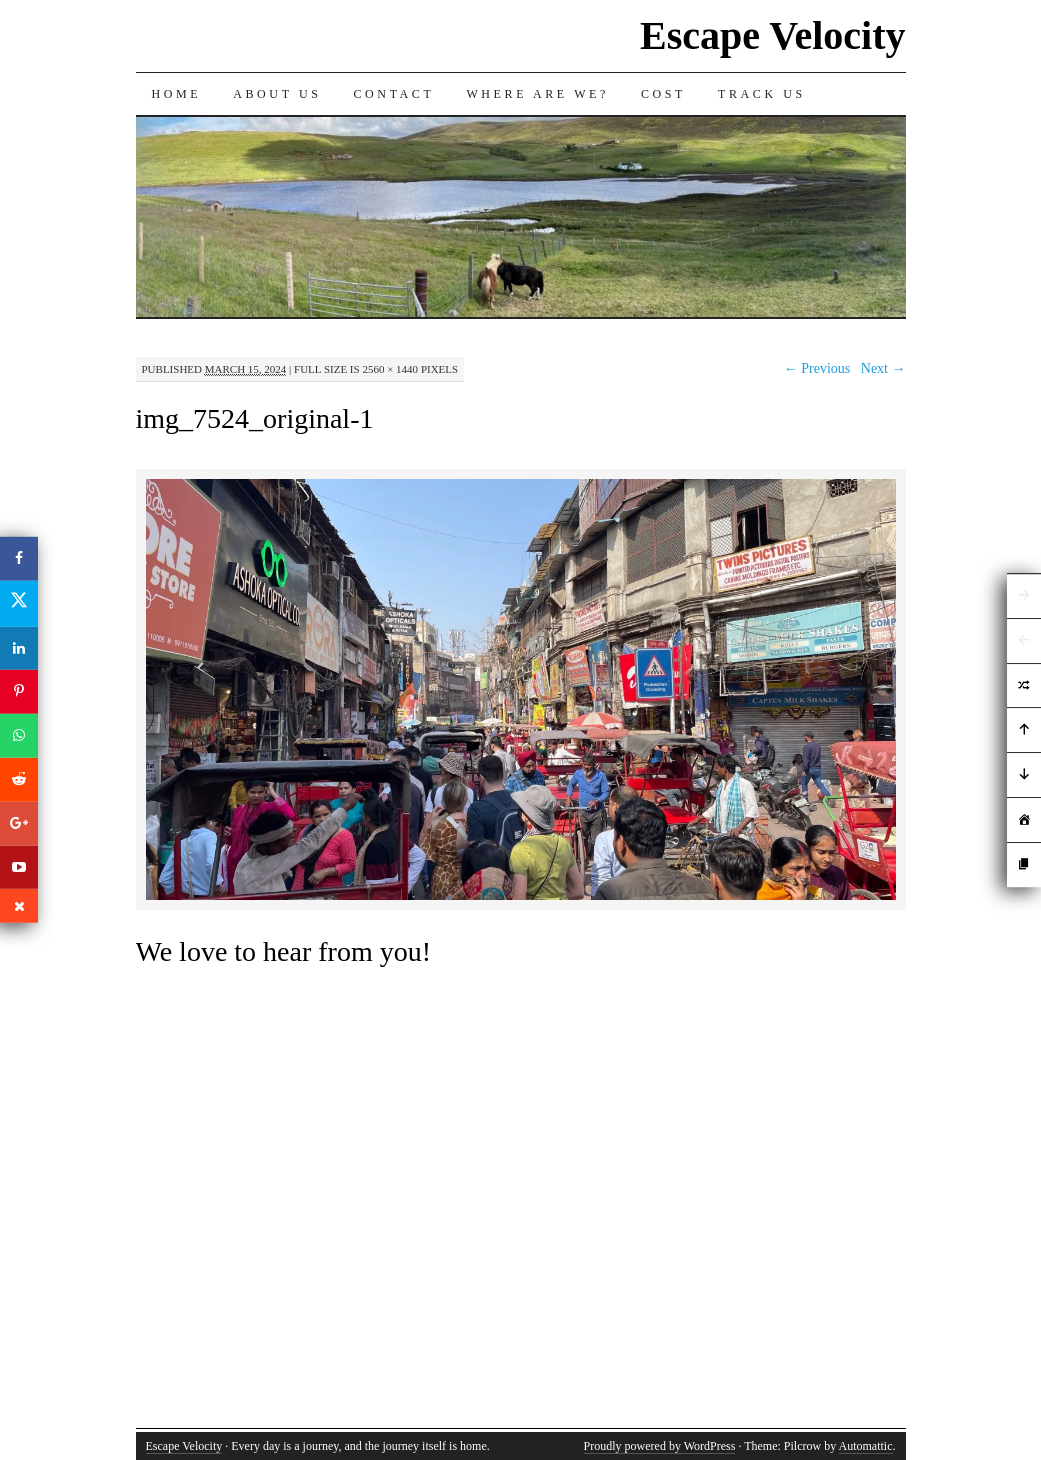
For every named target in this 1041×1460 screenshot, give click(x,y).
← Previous (817, 368)
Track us (762, 94)
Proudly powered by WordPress (660, 1446)
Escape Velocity (773, 35)
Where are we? (537, 94)
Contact (394, 94)
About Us (277, 94)
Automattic (866, 1446)
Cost (663, 94)
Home (177, 94)
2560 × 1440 (390, 369)
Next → (883, 368)
